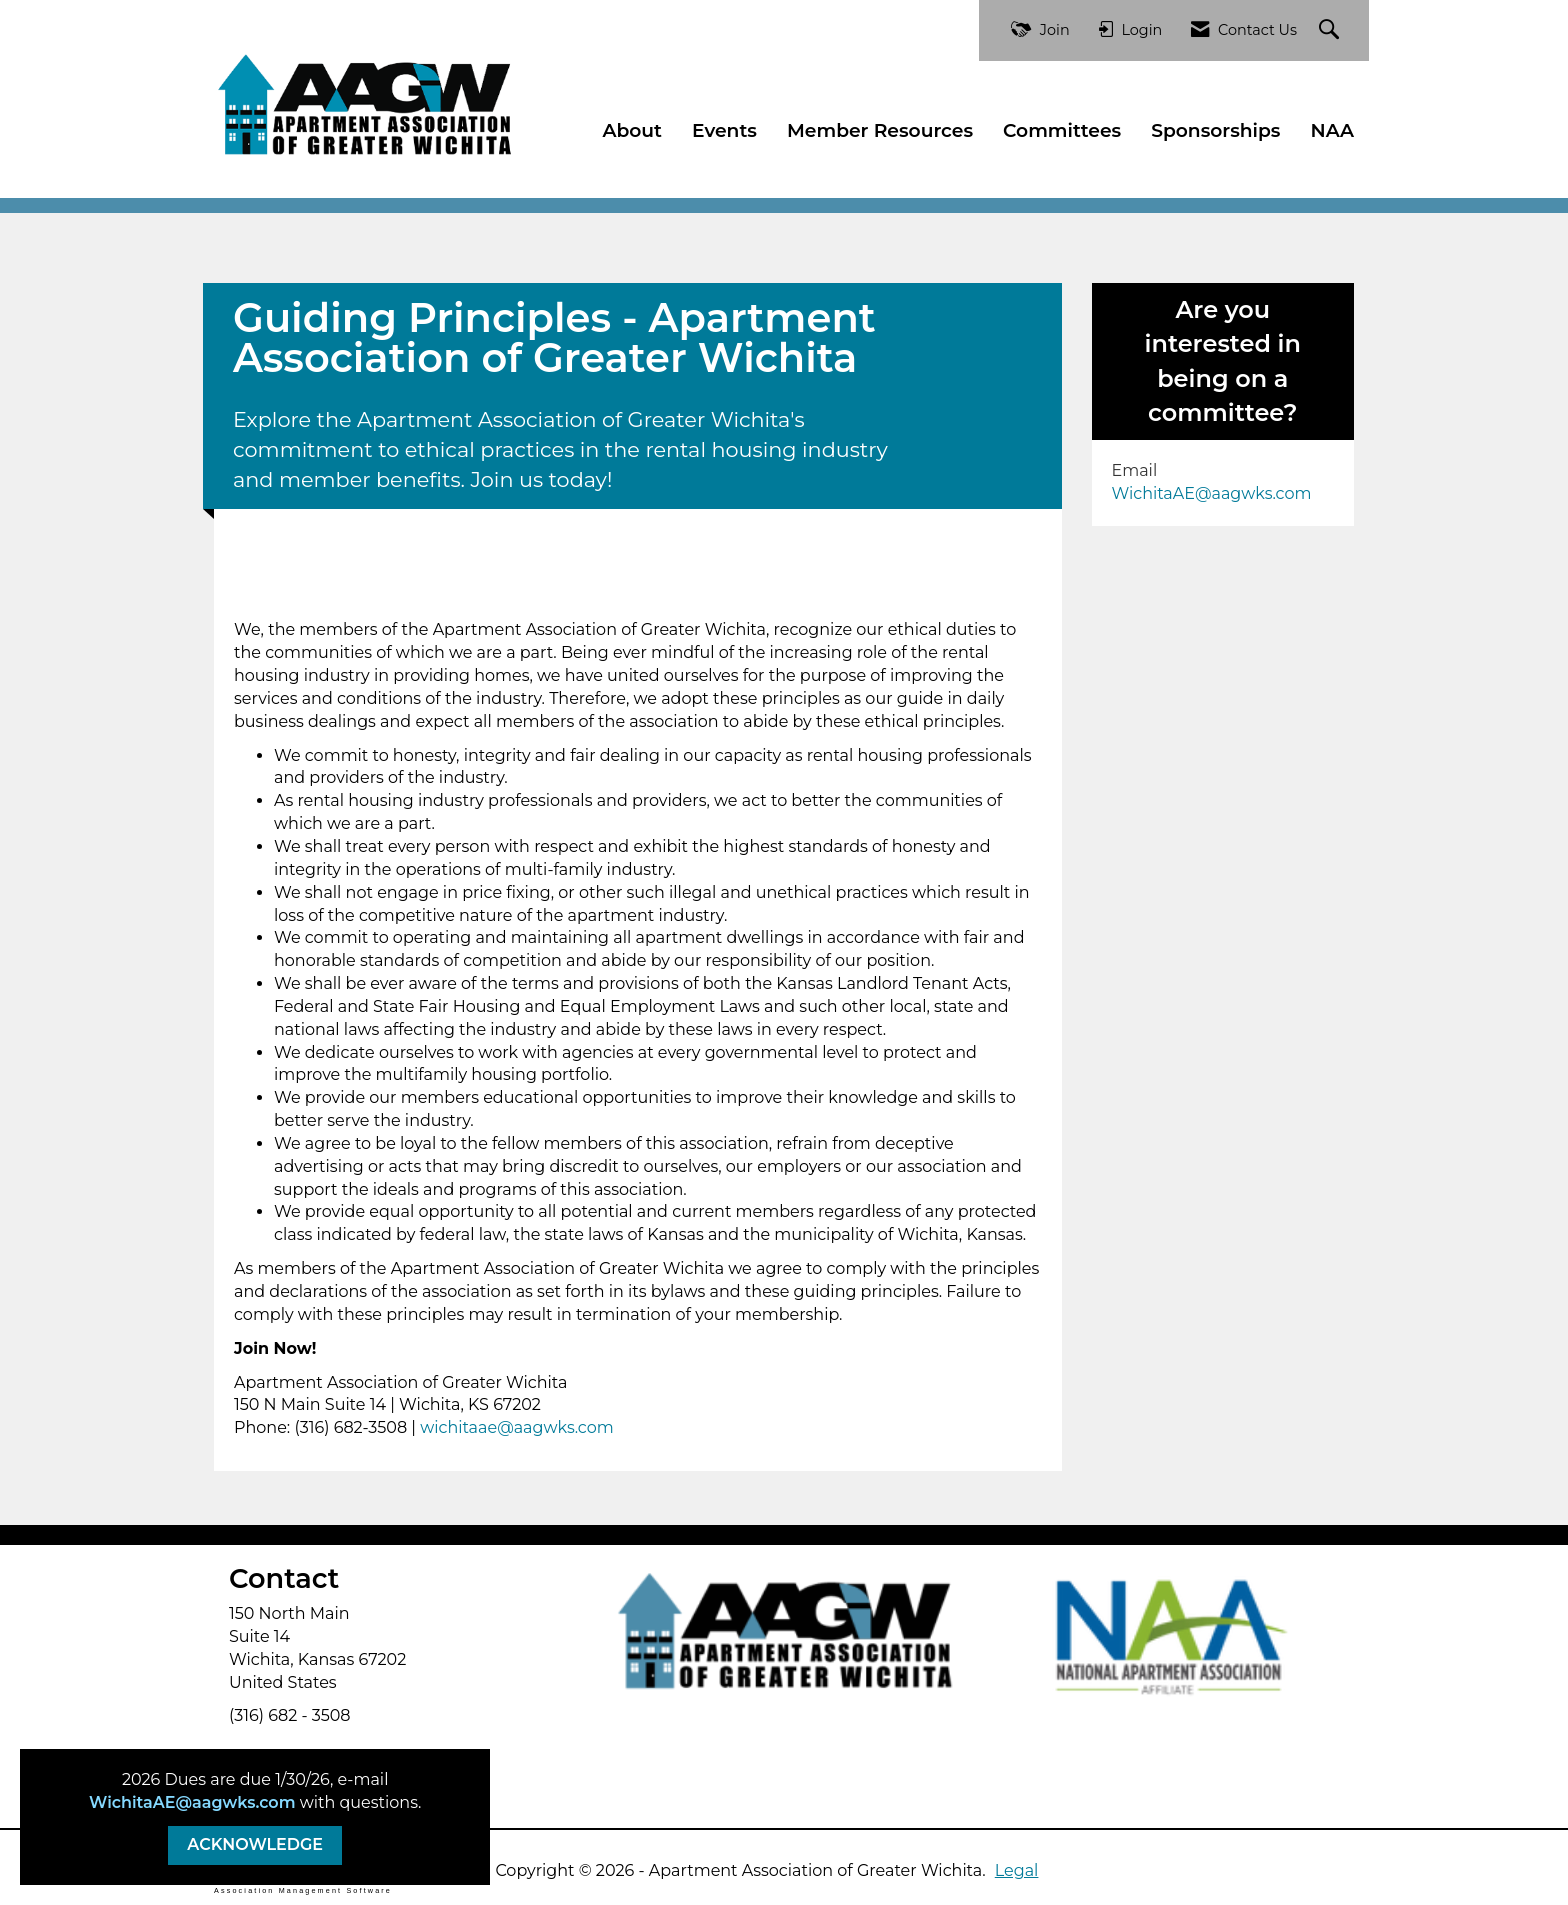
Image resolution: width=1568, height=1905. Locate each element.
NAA (1333, 130)
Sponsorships (1215, 130)
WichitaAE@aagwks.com (192, 1802)
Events (724, 130)
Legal (1017, 1870)
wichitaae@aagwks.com (517, 1427)
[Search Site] (1331, 30)
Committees (1062, 130)
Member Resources (880, 130)
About (632, 130)
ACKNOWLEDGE (255, 1844)
